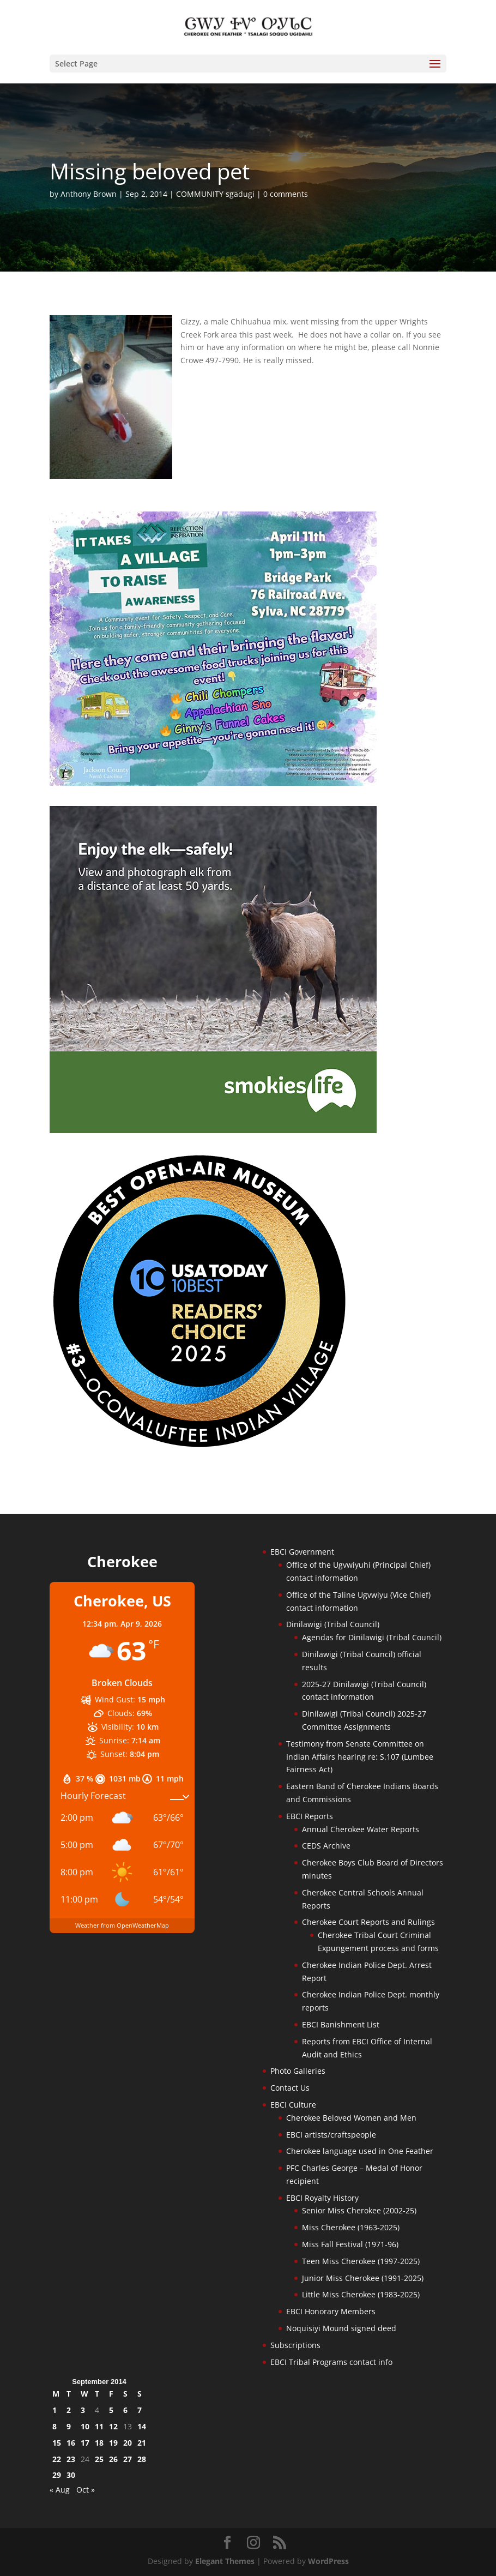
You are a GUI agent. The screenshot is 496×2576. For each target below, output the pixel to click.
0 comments (285, 194)
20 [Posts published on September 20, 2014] (127, 2442)
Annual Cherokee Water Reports (360, 1829)
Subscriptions (295, 2345)
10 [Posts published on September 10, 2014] (85, 2426)
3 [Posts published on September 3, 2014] (83, 2410)
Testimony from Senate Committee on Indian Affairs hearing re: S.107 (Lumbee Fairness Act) (359, 1756)
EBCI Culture (293, 2104)
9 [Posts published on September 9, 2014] (68, 2426)
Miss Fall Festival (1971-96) (350, 2244)
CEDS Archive (326, 1845)
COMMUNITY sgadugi (215, 194)
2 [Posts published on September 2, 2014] (68, 2410)
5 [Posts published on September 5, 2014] (111, 2410)
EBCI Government (302, 1551)
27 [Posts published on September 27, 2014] (127, 2459)
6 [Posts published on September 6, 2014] (125, 2410)
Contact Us (290, 2088)
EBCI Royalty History (322, 2198)
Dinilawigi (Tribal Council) (332, 1624)
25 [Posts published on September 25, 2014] (99, 2459)
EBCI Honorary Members (331, 2311)
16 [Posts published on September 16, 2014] (70, 2442)
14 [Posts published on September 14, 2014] (141, 2426)
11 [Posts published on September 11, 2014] (99, 2426)
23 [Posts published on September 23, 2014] (70, 2459)
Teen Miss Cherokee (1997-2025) (361, 2261)
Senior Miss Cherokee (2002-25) (359, 2210)
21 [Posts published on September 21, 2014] (141, 2442)
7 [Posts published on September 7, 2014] (139, 2410)
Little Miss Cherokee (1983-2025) (361, 2294)
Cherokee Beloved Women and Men (351, 2117)
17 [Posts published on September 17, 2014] (85, 2442)
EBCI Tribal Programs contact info (331, 2362)
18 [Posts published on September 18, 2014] (99, 2442)
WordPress (328, 2561)
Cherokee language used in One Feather (359, 2151)
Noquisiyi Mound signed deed (341, 2328)
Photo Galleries (297, 2071)
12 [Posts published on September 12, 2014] (113, 2426)
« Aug (60, 2489)
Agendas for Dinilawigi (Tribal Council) (371, 1637)
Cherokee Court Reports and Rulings (368, 1922)
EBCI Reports (309, 1816)
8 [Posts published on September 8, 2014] (54, 2426)
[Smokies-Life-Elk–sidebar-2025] (213, 1130)
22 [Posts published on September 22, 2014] (56, 2459)
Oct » (85, 2489)
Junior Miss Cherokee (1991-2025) (363, 2278)
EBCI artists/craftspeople (331, 2134)
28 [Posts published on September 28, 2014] (141, 2459)
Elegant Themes (225, 2561)
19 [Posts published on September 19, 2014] (113, 2442)
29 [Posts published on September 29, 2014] (56, 2475)
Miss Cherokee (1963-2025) (351, 2227)
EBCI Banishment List (340, 2024)
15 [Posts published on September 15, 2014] (56, 2442)
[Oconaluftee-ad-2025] (199, 1447)
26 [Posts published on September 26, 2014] (113, 2459)
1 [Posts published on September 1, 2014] (54, 2410)
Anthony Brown (89, 194)
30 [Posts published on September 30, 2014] (70, 2475)
